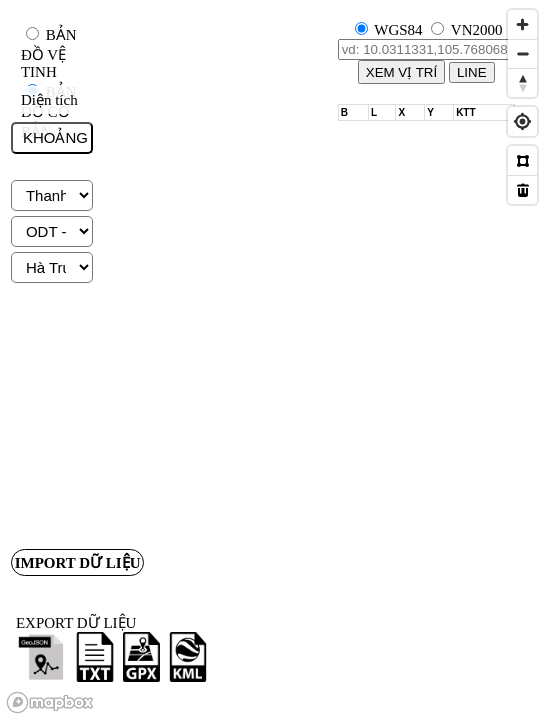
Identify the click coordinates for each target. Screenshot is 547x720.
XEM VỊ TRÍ (401, 72)
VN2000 (477, 30)
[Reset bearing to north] (522, 82)
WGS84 (398, 30)
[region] (273, 360)
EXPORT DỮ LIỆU (76, 623)
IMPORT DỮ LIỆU (80, 564)
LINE (472, 72)
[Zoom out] (522, 53)
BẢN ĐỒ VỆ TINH (49, 53)
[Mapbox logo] (50, 702)
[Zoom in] (522, 24)
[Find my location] (522, 121)
